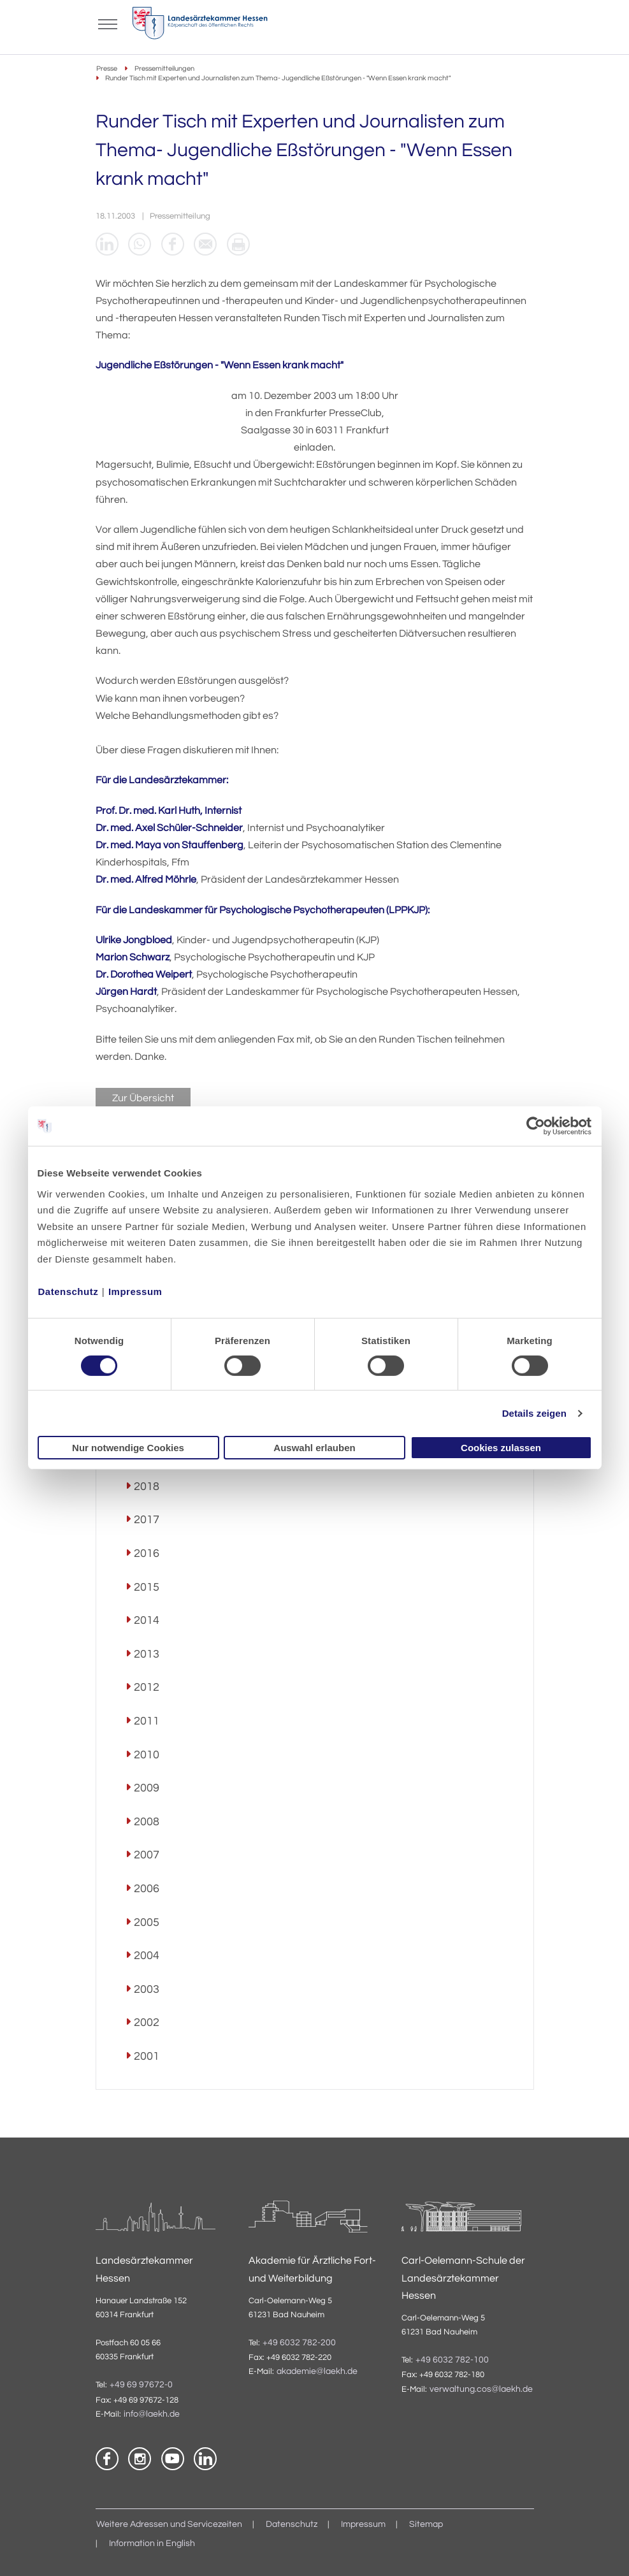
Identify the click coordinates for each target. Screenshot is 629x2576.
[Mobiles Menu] (108, 23)
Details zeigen (534, 1413)
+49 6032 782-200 (299, 2343)
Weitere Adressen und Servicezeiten (169, 2524)
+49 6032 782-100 (452, 2360)
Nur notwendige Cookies (128, 1447)
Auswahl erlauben (314, 1447)
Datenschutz (68, 1290)
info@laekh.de (152, 2414)
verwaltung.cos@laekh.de (481, 2389)
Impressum (135, 1290)
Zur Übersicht (143, 1098)
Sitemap (426, 2524)
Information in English (152, 2543)
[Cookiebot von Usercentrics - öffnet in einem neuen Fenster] (536, 1126)
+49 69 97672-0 (141, 2385)
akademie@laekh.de (317, 2372)
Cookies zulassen (501, 1447)
